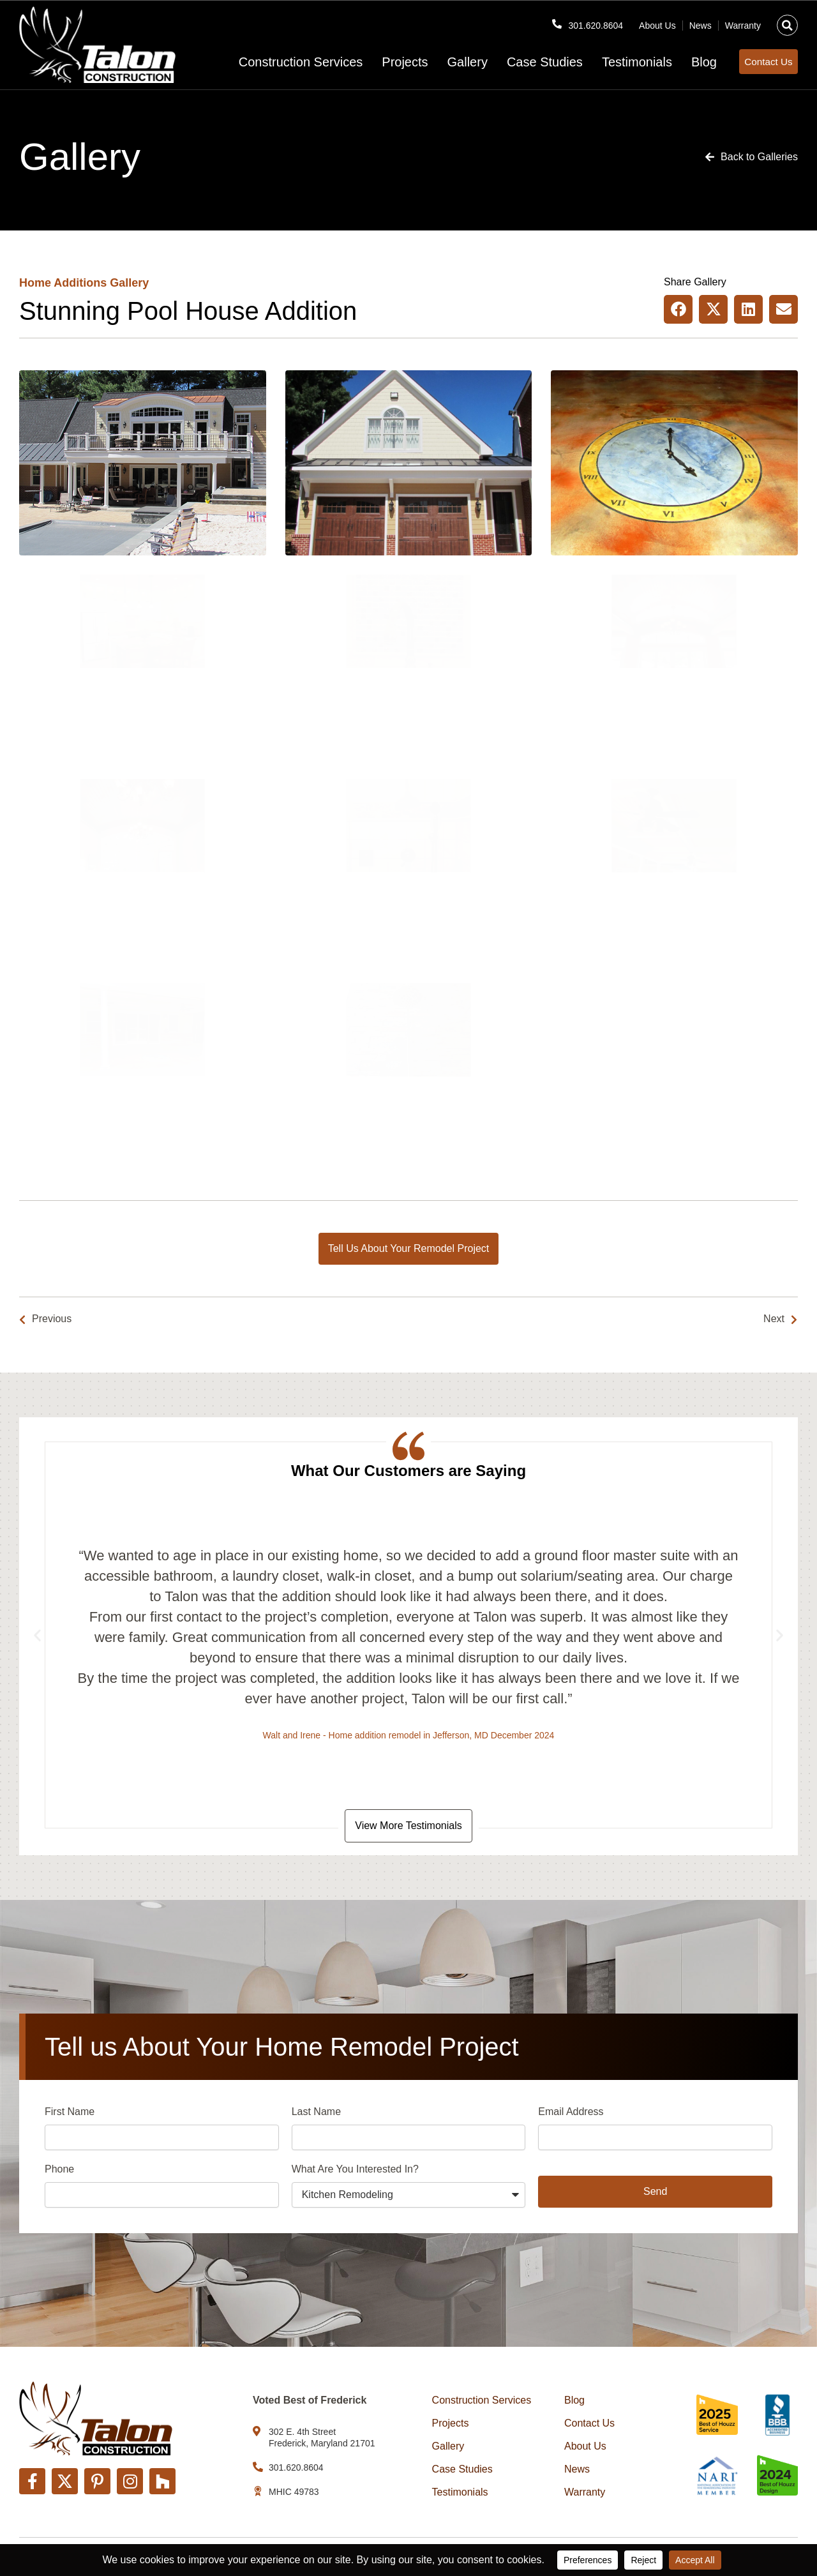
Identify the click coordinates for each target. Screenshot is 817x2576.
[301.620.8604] (549, 20)
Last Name (316, 2114)
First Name (69, 2114)
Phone (59, 2171)
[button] (787, 20)
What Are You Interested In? (355, 2171)
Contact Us (589, 2423)
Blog (680, 62)
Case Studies (521, 62)
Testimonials (613, 62)
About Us (657, 21)
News (700, 21)
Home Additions (63, 282)
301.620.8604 (591, 20)
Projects (381, 62)
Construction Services (277, 62)
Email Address (570, 2114)
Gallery (444, 62)
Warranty (743, 21)
